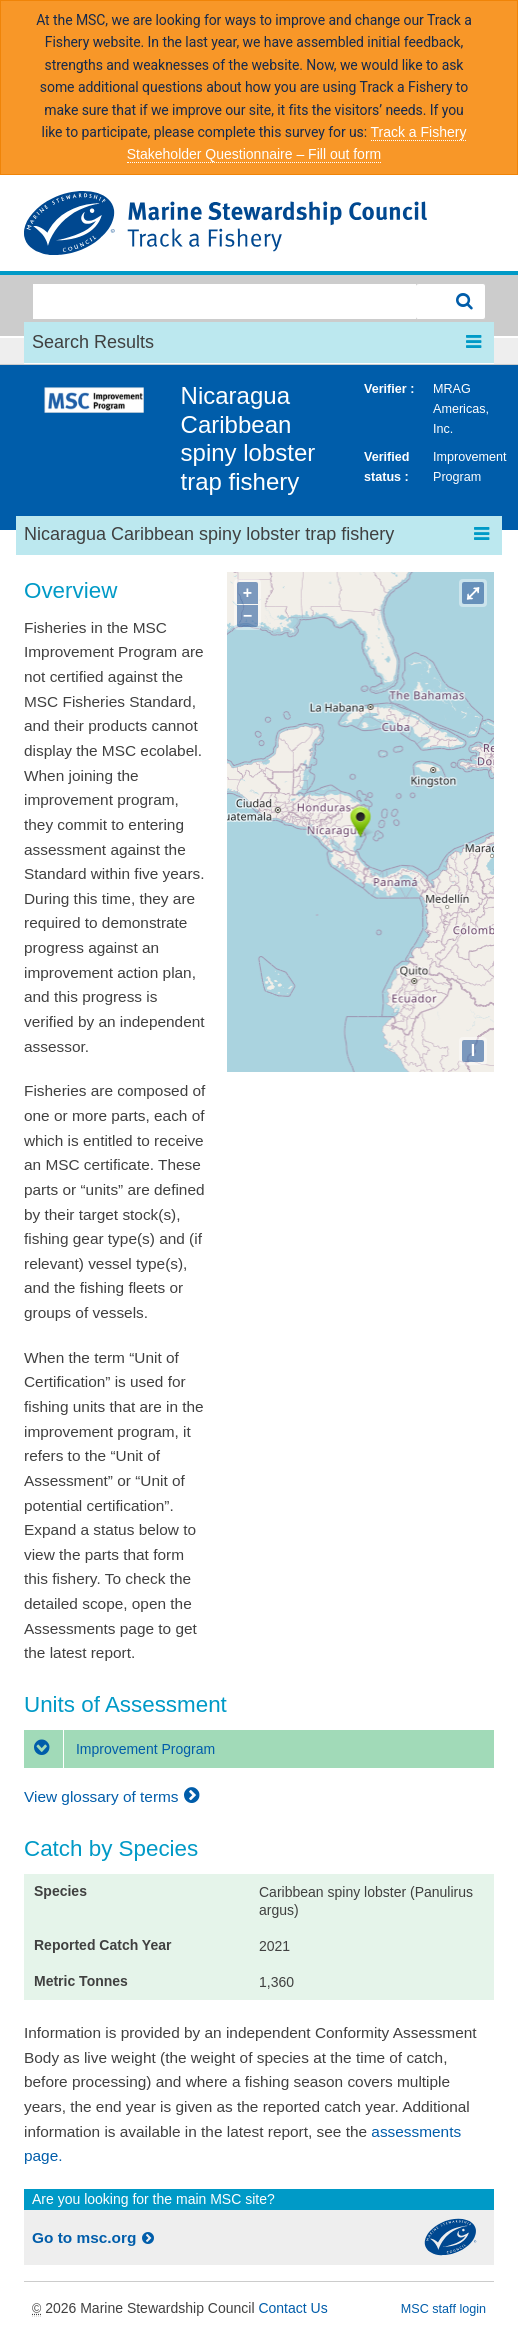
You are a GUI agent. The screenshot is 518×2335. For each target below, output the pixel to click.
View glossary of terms (114, 1796)
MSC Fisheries (259, 223)
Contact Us (292, 2308)
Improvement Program (119, 1749)
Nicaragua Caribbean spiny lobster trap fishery (248, 438)
